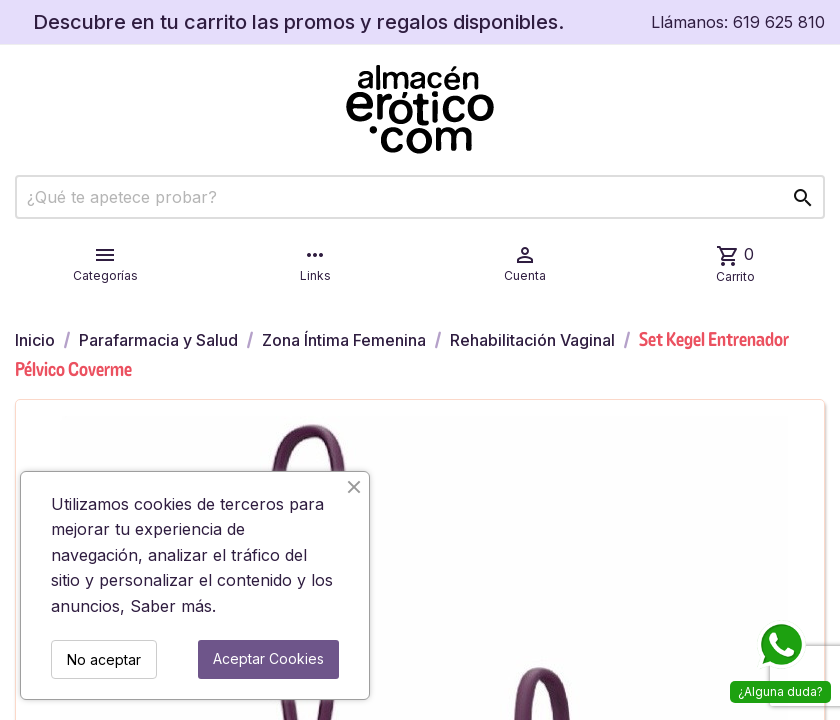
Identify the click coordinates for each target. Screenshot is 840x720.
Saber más (171, 606)
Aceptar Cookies (268, 658)
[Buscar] (420, 197)
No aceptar (104, 659)
